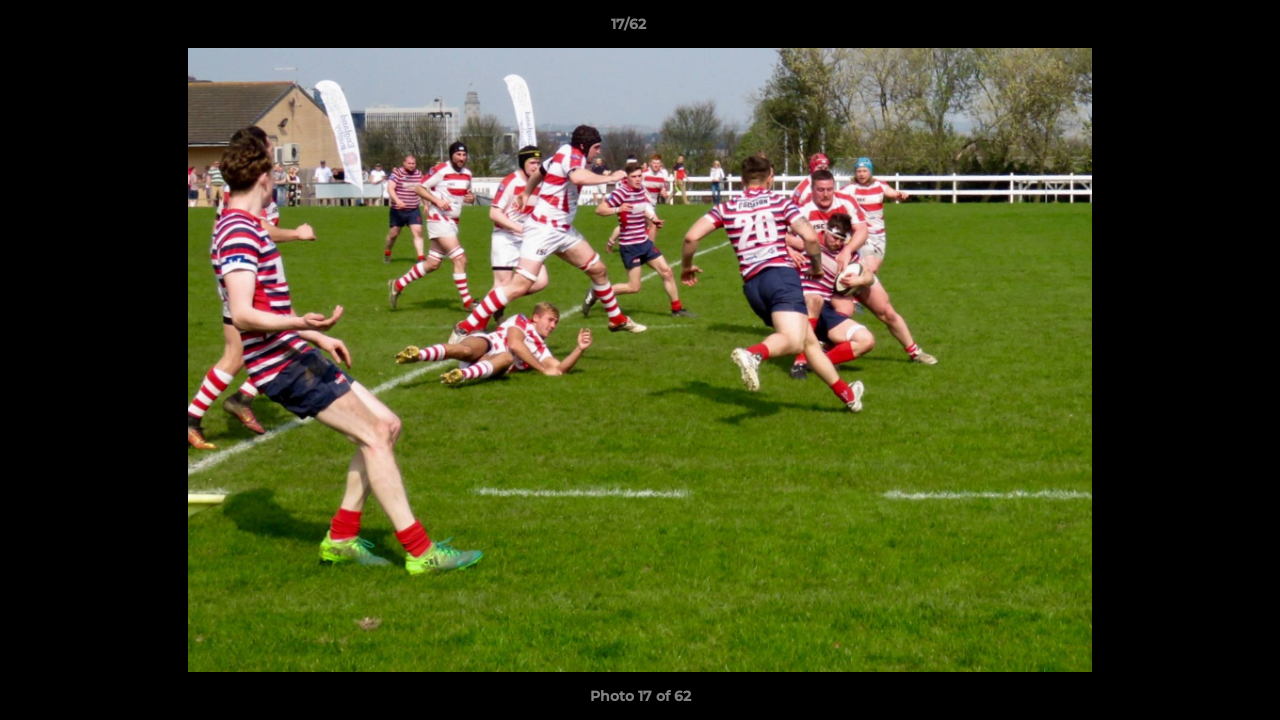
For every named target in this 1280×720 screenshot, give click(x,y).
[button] (1196, 29)
